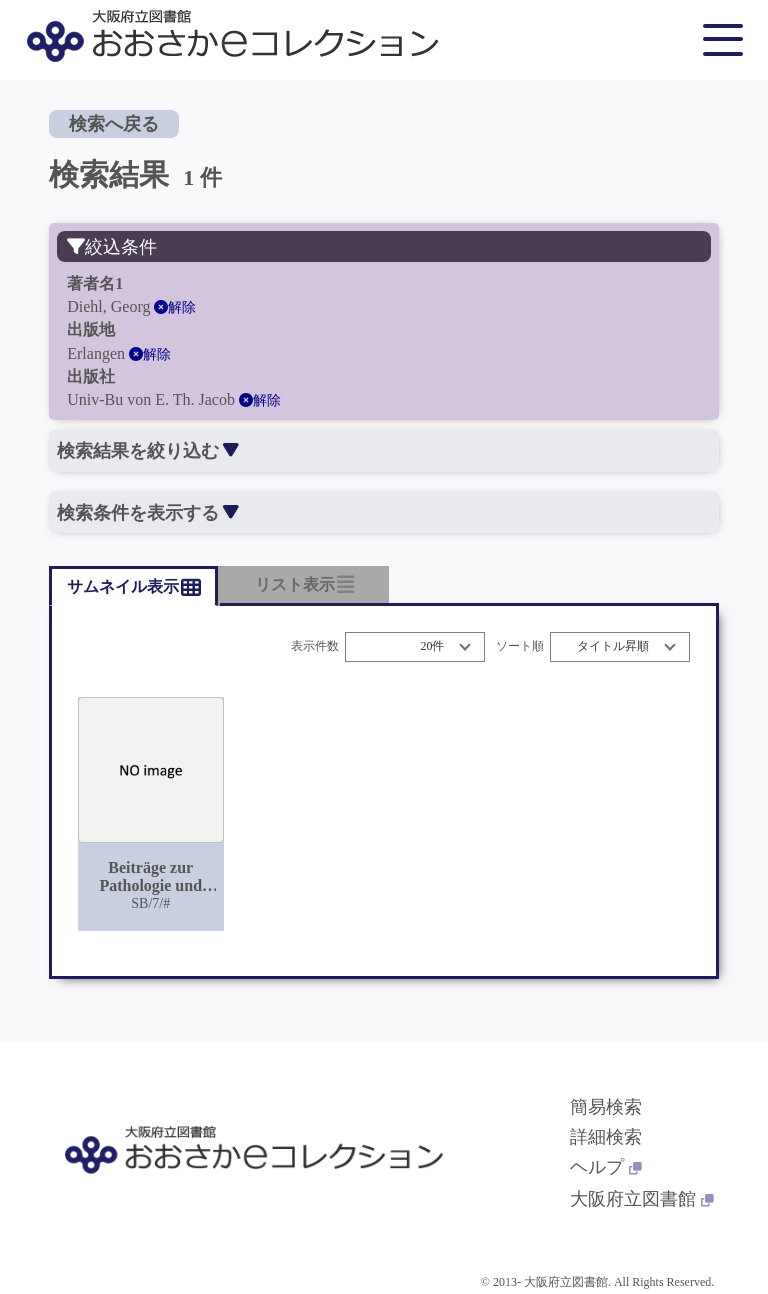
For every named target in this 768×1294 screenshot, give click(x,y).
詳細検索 (606, 1137)
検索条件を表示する (147, 513)
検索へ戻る (114, 124)
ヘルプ (606, 1167)
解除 (175, 307)
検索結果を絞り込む (147, 451)
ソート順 (520, 646)
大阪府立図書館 (642, 1199)
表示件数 (315, 646)
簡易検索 (606, 1107)
